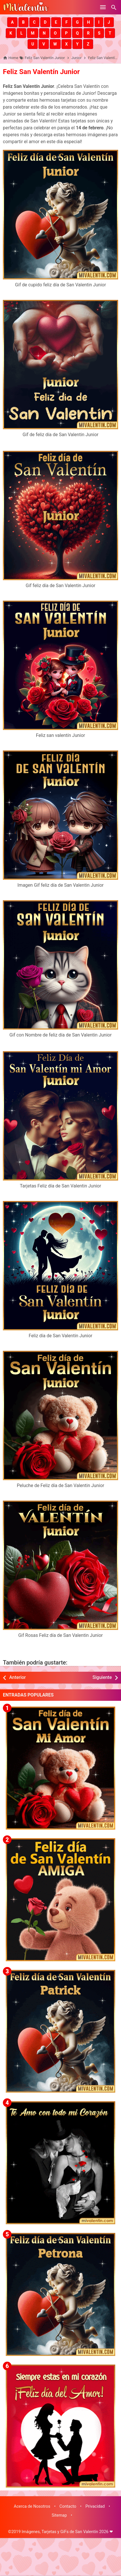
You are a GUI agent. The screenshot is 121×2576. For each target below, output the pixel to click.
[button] (12, 22)
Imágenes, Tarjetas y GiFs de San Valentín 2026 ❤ (67, 2531)
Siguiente (102, 1677)
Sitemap (59, 2515)
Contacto (67, 2506)
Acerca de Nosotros (32, 2506)
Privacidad (95, 2506)
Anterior (17, 1677)
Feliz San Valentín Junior (41, 72)
